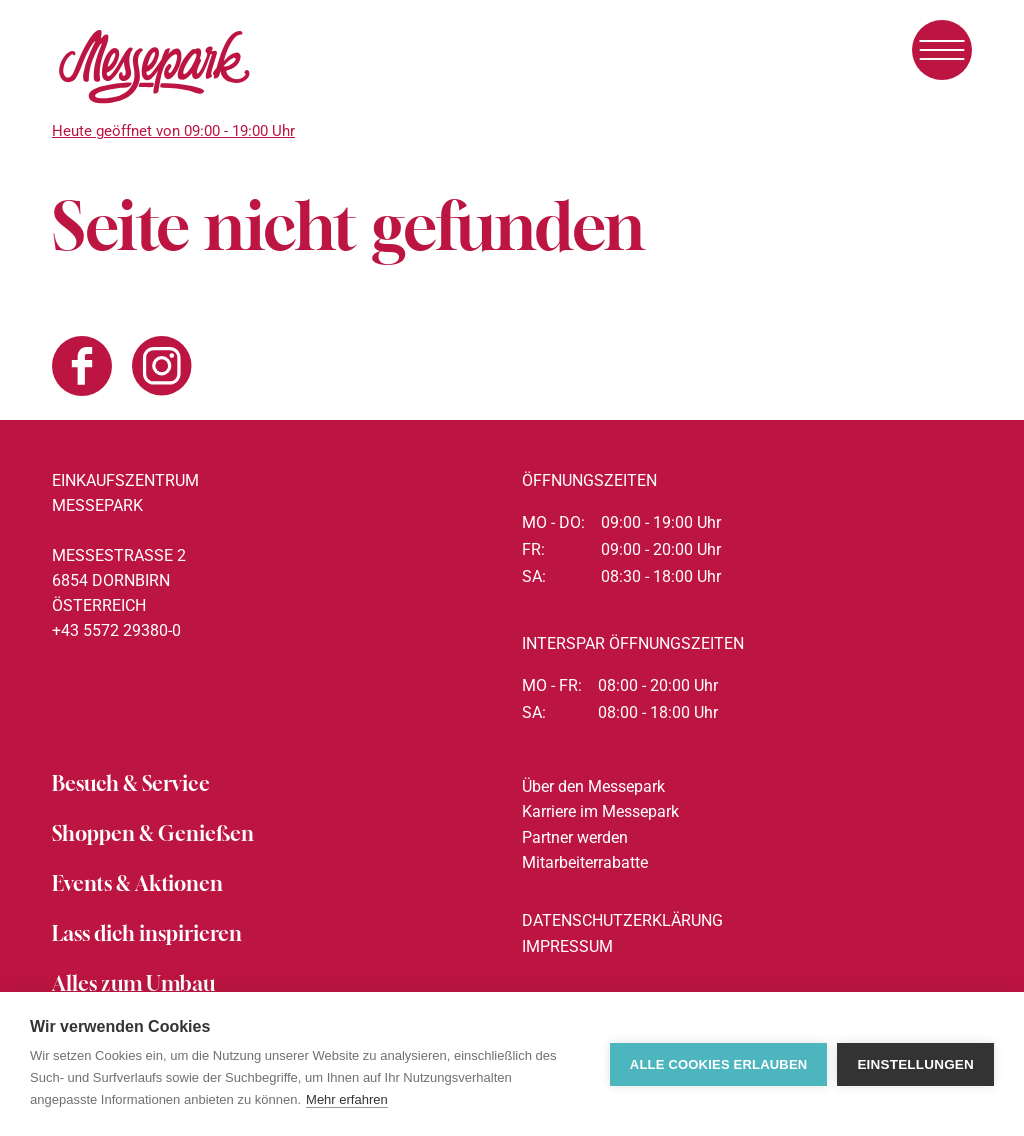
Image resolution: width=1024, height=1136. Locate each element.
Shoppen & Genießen (153, 833)
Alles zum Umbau (133, 983)
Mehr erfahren (347, 1099)
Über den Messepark (593, 786)
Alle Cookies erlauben (719, 1064)
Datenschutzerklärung (622, 920)
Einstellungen (915, 1064)
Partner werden (575, 837)
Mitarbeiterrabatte (585, 862)
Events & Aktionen (137, 883)
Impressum (567, 946)
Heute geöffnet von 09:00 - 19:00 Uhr (173, 131)
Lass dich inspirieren (147, 933)
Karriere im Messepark (600, 811)
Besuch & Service (131, 783)
